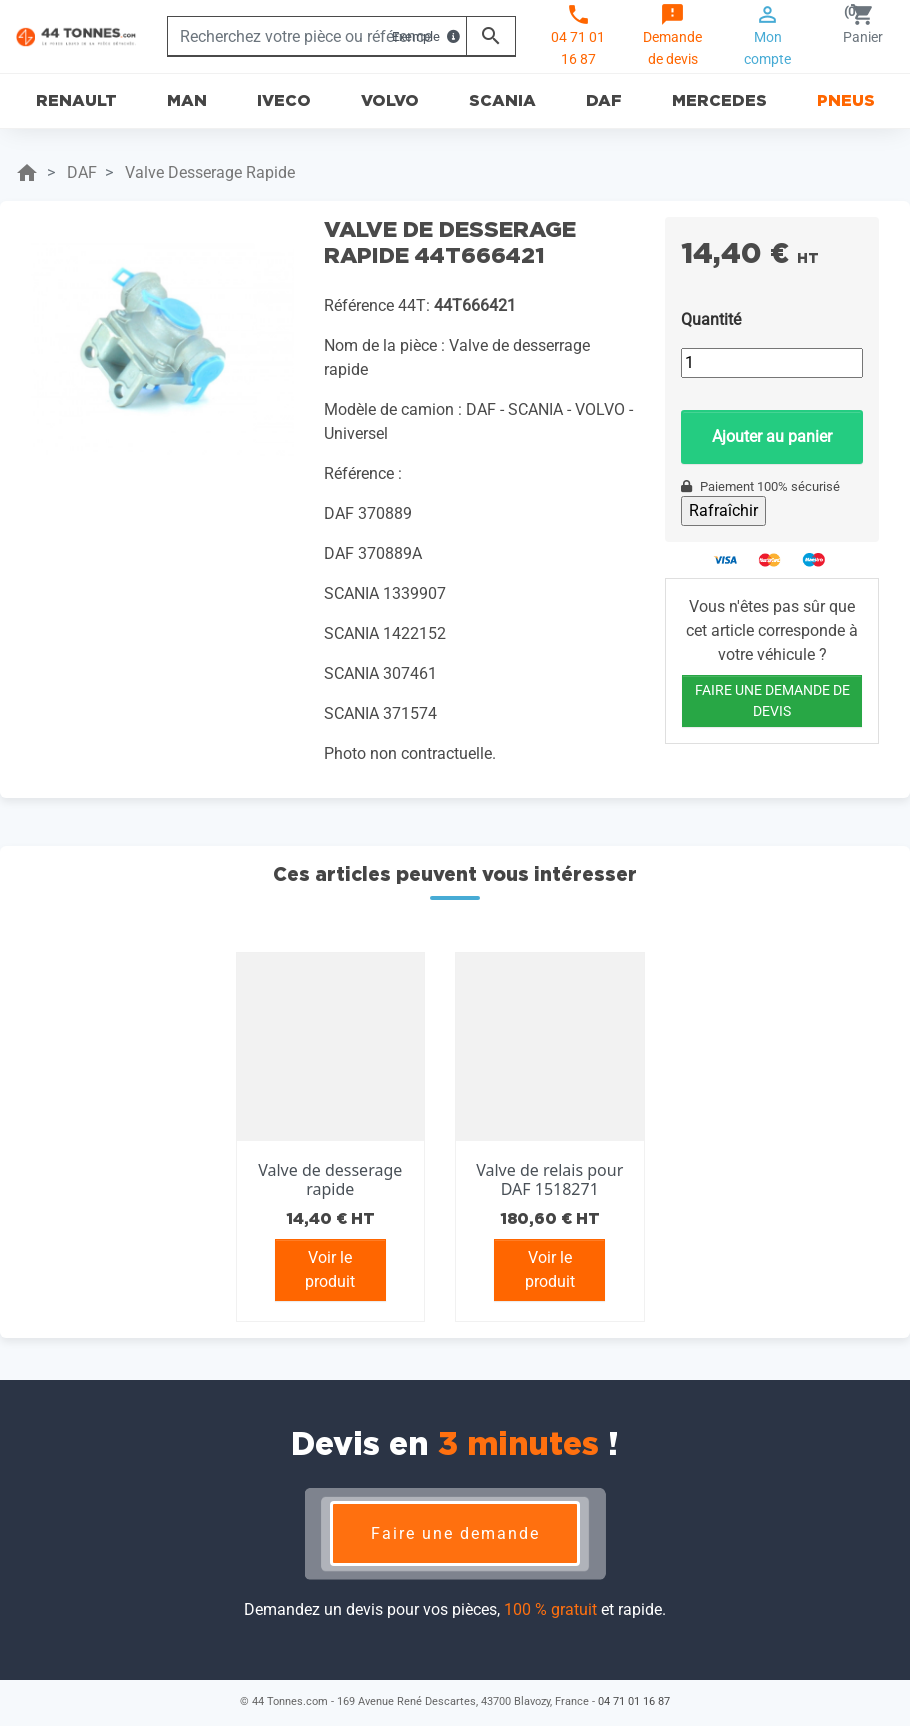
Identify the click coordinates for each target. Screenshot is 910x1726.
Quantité (711, 319)
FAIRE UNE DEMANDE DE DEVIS (772, 700)
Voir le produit (330, 1269)
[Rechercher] (317, 36)
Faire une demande (455, 1533)
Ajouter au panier (772, 436)
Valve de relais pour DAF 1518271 (549, 1179)
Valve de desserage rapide (330, 1179)
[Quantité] (772, 363)
